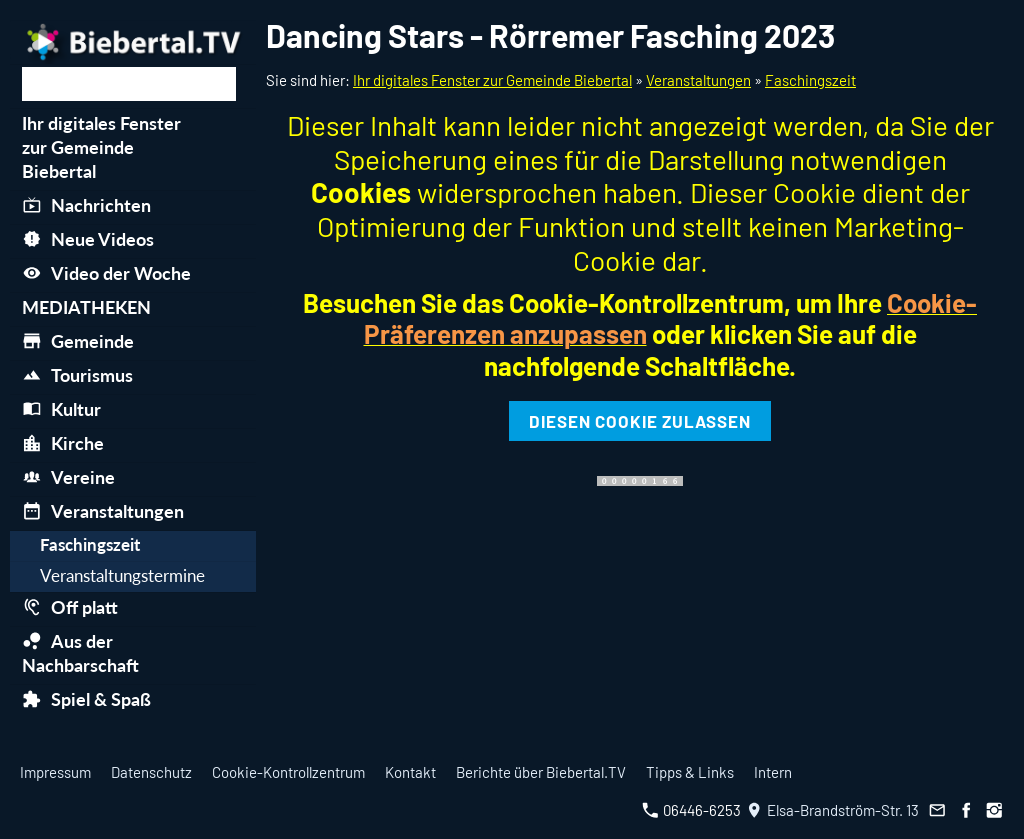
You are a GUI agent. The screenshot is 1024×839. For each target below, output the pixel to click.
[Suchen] (129, 84)
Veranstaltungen (698, 80)
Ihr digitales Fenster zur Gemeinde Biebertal (492, 80)
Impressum (55, 772)
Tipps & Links (690, 772)
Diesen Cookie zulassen (640, 421)
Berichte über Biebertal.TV (541, 772)
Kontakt (410, 772)
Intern (773, 772)
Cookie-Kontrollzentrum (288, 772)
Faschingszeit (810, 80)
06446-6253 (691, 810)
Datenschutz (151, 772)
